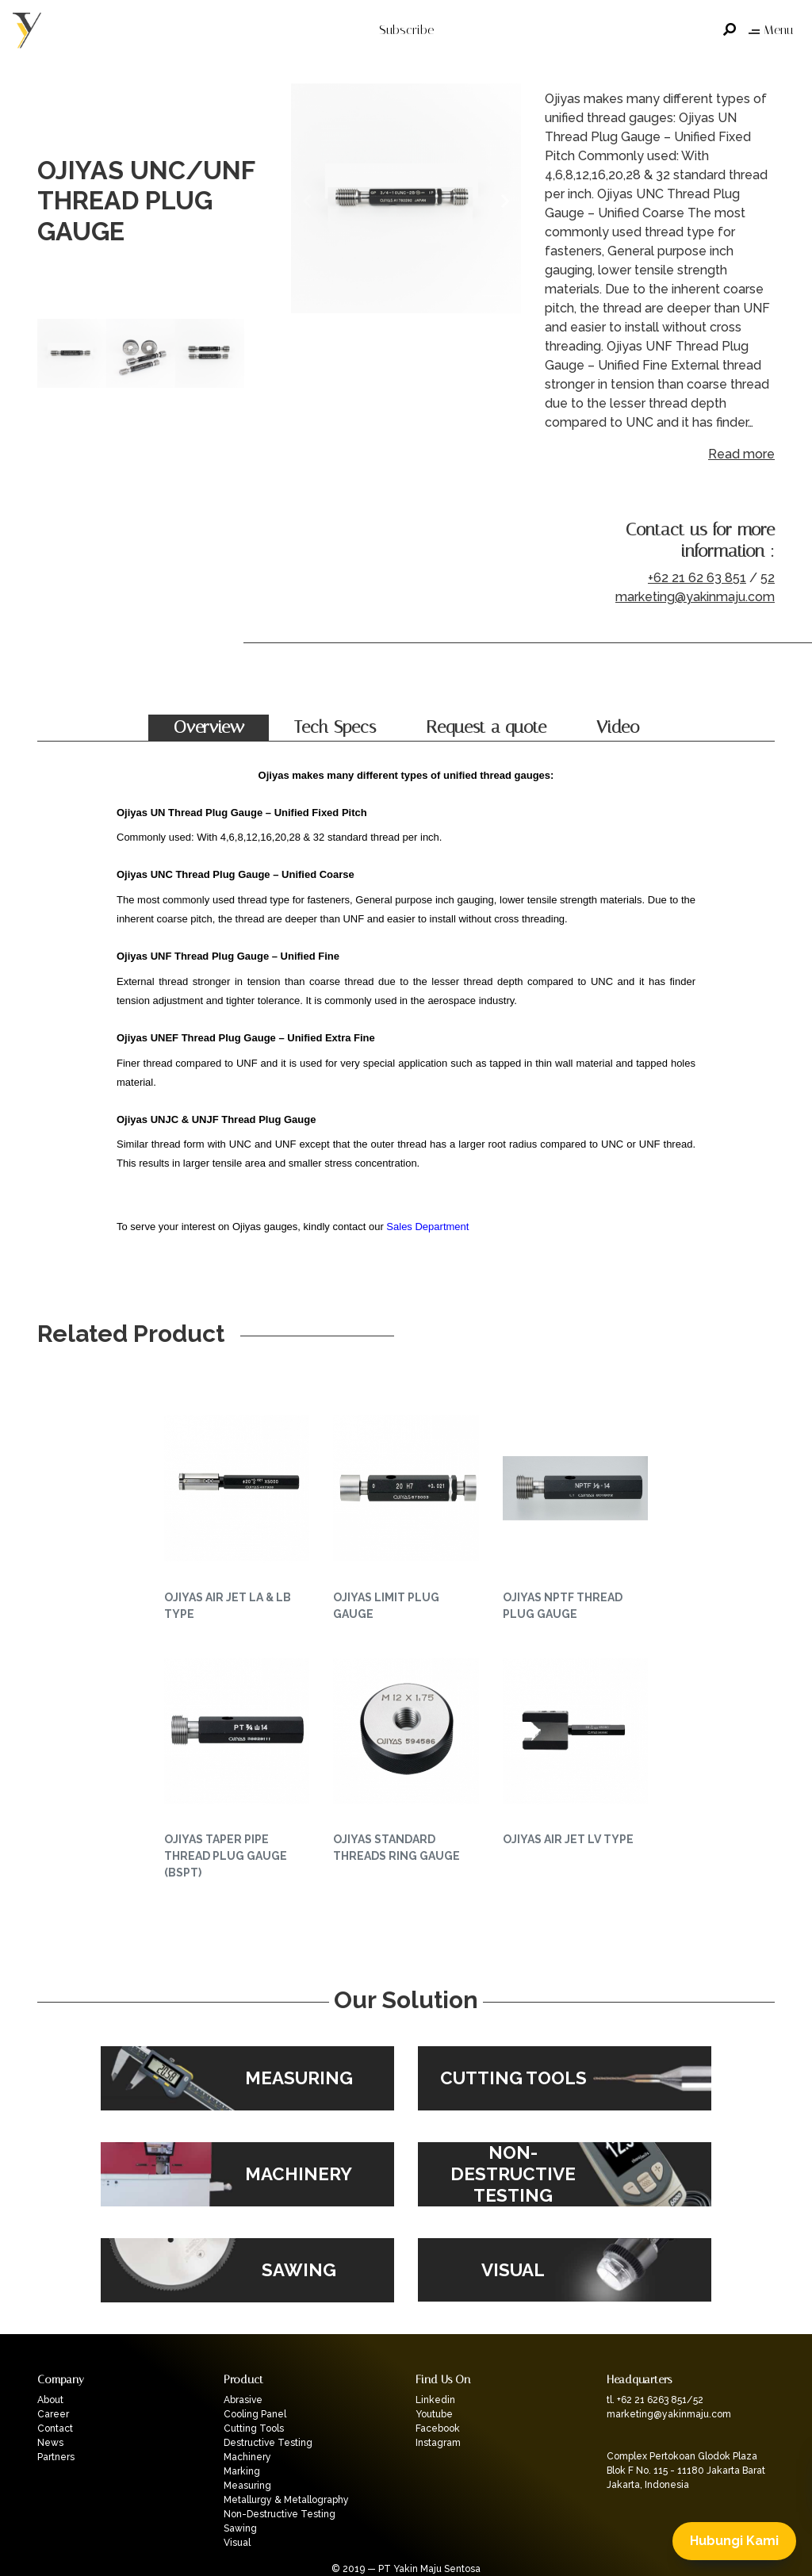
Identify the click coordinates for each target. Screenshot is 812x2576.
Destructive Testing (268, 2442)
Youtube (434, 2414)
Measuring (247, 2485)
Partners (56, 2457)
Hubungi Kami (734, 2540)
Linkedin (435, 2399)
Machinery (247, 2457)
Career (53, 2414)
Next (505, 201)
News (50, 2442)
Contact (55, 2428)
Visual (237, 2542)
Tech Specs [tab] (335, 727)
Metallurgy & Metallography (286, 2499)
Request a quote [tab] (486, 727)
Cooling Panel (255, 2414)
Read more (741, 454)
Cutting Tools (254, 2428)
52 (767, 577)
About (50, 2399)
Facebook (438, 2428)
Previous (307, 201)
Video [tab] (617, 727)
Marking (242, 2471)
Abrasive (243, 2399)
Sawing (240, 2528)
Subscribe (406, 29)
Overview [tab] (209, 727)
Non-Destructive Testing (279, 2514)
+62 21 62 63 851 (697, 577)
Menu (771, 29)
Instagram (438, 2442)
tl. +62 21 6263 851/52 (655, 2399)
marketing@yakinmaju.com (695, 596)
